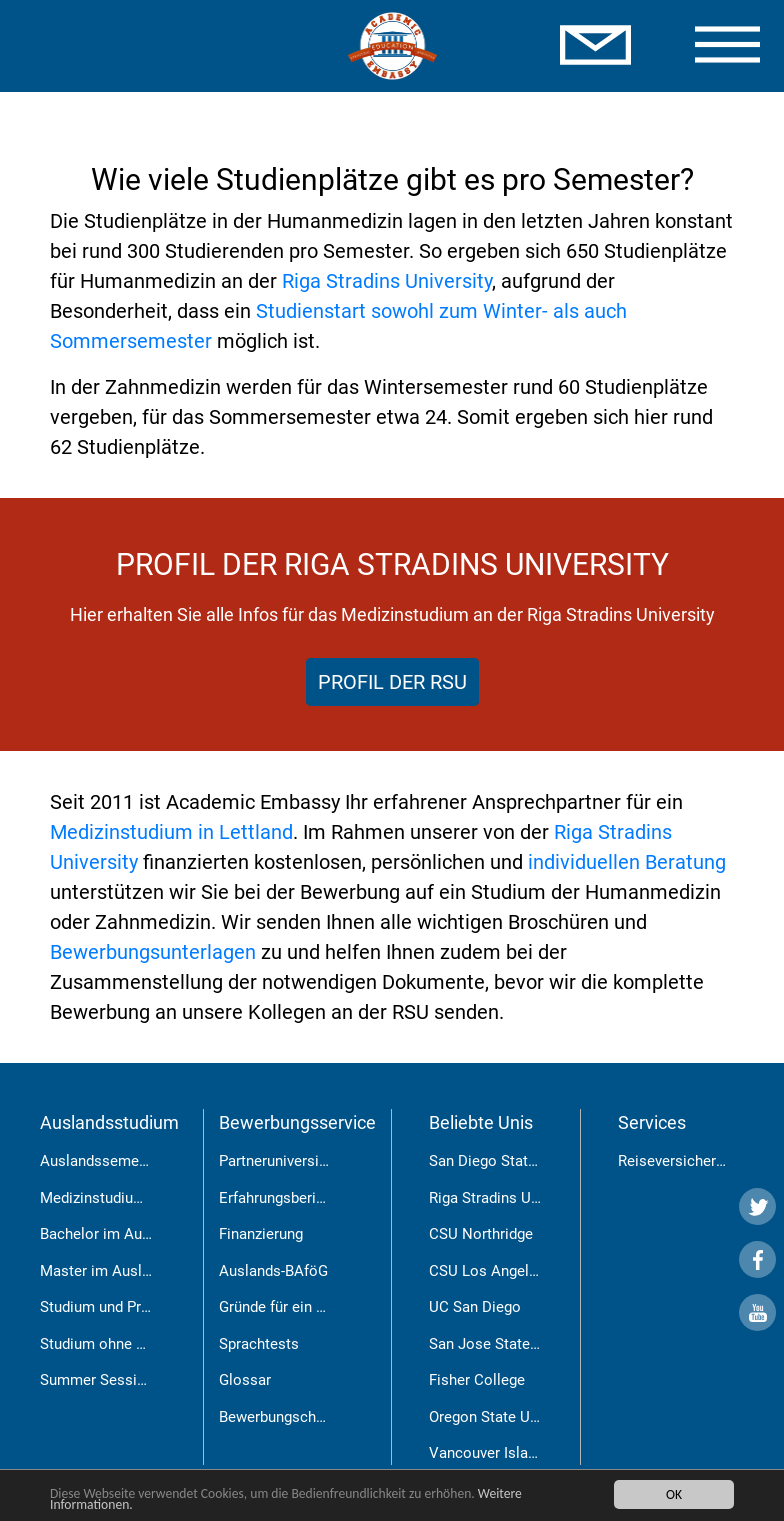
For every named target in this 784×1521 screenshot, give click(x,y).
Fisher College (477, 1380)
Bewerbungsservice (297, 1122)
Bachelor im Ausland (109, 1234)
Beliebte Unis (481, 1122)
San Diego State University (517, 1161)
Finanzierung (261, 1234)
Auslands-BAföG (273, 1271)
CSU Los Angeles (487, 1271)
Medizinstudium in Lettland (171, 832)
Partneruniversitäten (286, 1161)
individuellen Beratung (627, 862)
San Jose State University (514, 1344)
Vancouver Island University (521, 1453)
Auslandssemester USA (119, 1161)
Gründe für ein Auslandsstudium (325, 1307)
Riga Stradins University (387, 281)
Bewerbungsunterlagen (153, 952)
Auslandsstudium (109, 1122)
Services (652, 1122)
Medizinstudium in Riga (117, 1198)
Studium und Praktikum (117, 1307)
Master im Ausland (103, 1271)
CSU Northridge (481, 1234)
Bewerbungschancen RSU (303, 1417)
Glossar (245, 1380)
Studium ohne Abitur (108, 1344)
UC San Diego (475, 1307)
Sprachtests (259, 1344)
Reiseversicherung (679, 1161)
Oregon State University (507, 1417)
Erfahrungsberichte (282, 1198)
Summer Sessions (101, 1380)
